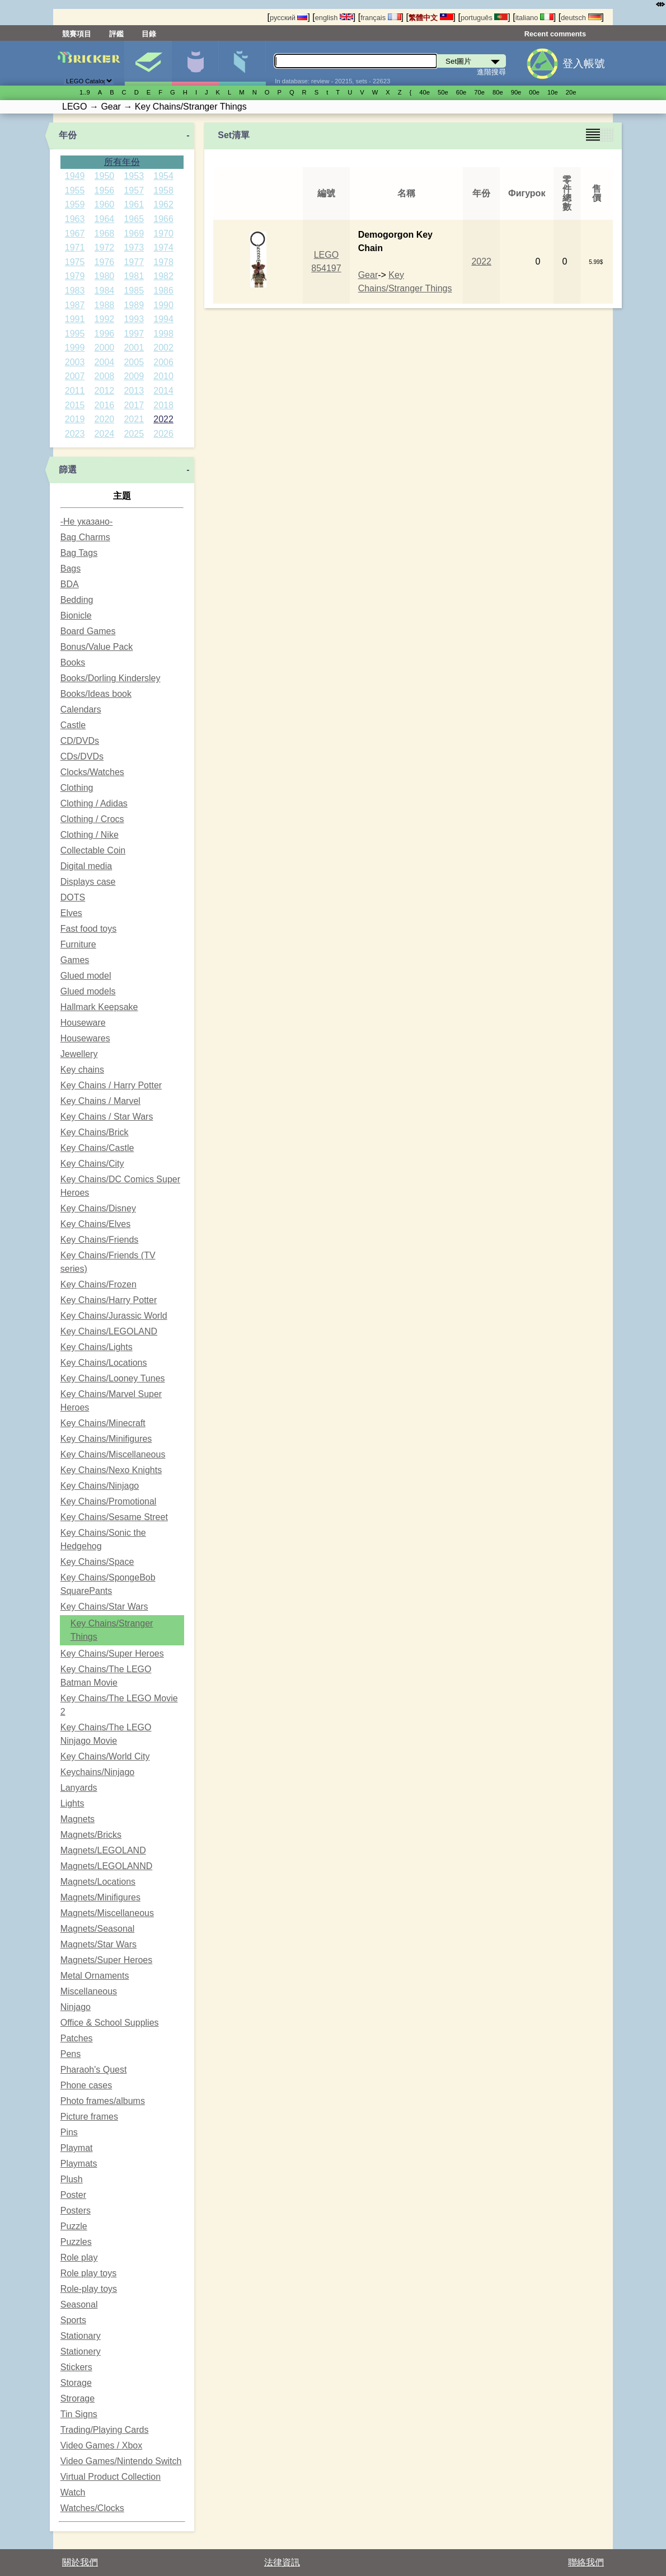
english (334, 17)
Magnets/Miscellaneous (107, 1913)
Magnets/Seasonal (97, 1928)
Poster (73, 2195)
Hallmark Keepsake (99, 1007)
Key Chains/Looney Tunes (112, 1378)
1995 (75, 333)
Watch (73, 2492)
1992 (105, 319)
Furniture (78, 944)
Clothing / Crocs (92, 819)
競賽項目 (76, 34)
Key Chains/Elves (95, 1224)
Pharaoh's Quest (93, 2069)
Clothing (76, 787)
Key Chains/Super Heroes (112, 1653)
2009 (134, 376)
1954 (163, 176)
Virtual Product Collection (110, 2476)
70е (479, 92)
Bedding (76, 600)
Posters (75, 2210)
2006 (163, 362)
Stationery (80, 2351)
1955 (75, 190)
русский (288, 17)
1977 (134, 262)
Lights (72, 1803)
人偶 (195, 63)
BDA (69, 584)
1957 (134, 190)
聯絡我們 (586, 2562)
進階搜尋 (491, 72)
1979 (75, 276)
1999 (75, 347)
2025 (134, 433)
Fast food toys (88, 928)
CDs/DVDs (82, 756)
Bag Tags (78, 553)
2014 (163, 390)
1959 (75, 204)
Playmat (76, 2148)
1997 (134, 333)
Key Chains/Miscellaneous (113, 1454)
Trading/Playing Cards (104, 2430)
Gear (368, 275)
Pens (70, 2054)
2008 (105, 376)
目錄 (149, 34)
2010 (163, 376)
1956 (105, 190)
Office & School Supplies (109, 2022)
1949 (75, 176)
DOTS (72, 897)
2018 (163, 405)
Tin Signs (78, 2414)
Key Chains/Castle (97, 1148)
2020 (105, 419)
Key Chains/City (92, 1163)
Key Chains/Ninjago (99, 1485)
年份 (68, 135)
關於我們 (80, 2562)
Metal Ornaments (94, 1975)
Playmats (78, 2163)
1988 (105, 305)
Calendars (80, 709)
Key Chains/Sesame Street (114, 1517)
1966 (163, 219)
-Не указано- (86, 521)
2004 (105, 362)
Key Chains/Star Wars (104, 1606)
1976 (105, 262)
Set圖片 (148, 63)
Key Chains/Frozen (98, 1284)
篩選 (68, 469)
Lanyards (78, 1787)
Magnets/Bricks (90, 1834)
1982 (163, 276)
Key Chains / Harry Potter (111, 1085)
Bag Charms (85, 537)
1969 (134, 233)
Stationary (80, 2336)
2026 (163, 433)
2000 (105, 347)
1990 (163, 305)
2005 (134, 362)
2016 (105, 405)
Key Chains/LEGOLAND (108, 1331)
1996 (105, 333)
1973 (134, 247)
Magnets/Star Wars (98, 1944)
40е (424, 92)
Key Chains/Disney (98, 1208)
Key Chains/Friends (99, 1239)
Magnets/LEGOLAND (103, 1850)
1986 (163, 290)
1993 (134, 319)
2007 (75, 376)
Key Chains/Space (97, 1562)
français (380, 17)
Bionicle (76, 615)
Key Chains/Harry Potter (108, 1300)
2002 (163, 347)
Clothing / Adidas (94, 803)
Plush (71, 2179)
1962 (163, 204)
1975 (75, 262)
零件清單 (242, 63)
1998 (163, 333)
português (484, 17)
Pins (69, 2132)
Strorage (77, 2398)
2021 (134, 419)
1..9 (84, 92)
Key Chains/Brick (94, 1132)
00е (534, 92)
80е (498, 92)
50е (443, 92)
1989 (134, 305)
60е (461, 92)
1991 (75, 319)
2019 (75, 419)
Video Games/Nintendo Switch (121, 2461)
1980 (105, 276)
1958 (163, 190)
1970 (163, 233)
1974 (163, 247)
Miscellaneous (88, 1991)
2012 (105, 390)
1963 (75, 219)
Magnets (77, 1819)
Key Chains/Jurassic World (113, 1315)
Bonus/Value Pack (96, 647)
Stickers (76, 2367)
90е (516, 92)
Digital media (86, 866)
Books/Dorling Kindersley (110, 678)
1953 (134, 176)
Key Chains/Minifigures (106, 1438)
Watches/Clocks (92, 2508)
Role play (79, 2257)
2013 (134, 390)
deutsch (581, 17)
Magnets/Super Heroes (106, 1960)
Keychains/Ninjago (97, 1772)
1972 (105, 247)
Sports (73, 2320)
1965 (134, 219)
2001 (134, 347)
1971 (75, 247)
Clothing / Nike (89, 834)
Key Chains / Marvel (100, 1101)
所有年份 (122, 162)
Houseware (83, 1022)
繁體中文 (431, 17)
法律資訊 (282, 2562)
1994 (163, 319)
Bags (70, 568)
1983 (75, 290)
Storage (76, 2383)
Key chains (82, 1069)
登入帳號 (583, 63)
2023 (75, 433)
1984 (105, 290)
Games (75, 960)
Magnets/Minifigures (100, 1897)
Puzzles (76, 2242)
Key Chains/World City (105, 1756)
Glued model (85, 975)
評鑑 (116, 34)
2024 (105, 433)
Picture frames (89, 2116)
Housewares (85, 1038)
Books (72, 662)
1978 (163, 262)
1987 (75, 305)
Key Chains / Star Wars (106, 1116)
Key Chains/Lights (96, 1347)
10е (552, 92)
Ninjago (75, 2007)
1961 (134, 204)
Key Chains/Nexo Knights (111, 1470)
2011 (75, 390)
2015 (75, 405)
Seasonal (79, 2304)
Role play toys (88, 2273)
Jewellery (79, 1054)
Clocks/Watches (92, 772)
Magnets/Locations (97, 1881)
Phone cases (86, 2085)
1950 (105, 176)
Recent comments (555, 34)
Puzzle (73, 2226)
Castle (73, 725)
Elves (71, 913)
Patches (76, 2038)
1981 (134, 276)
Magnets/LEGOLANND (106, 1866)
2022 (163, 419)
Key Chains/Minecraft (103, 1423)
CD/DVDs (79, 741)
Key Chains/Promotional (108, 1501)
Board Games (88, 631)
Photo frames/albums (102, 2101)
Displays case (88, 881)
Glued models (88, 991)
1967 (75, 233)
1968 (105, 233)
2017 (134, 405)
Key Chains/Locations (103, 1362)
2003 (75, 362)
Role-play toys (88, 2289)
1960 (105, 204)
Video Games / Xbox (101, 2445)
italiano (534, 17)
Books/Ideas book (96, 694)
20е (571, 92)
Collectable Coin (93, 850)
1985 (134, 290)
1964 (105, 219)
